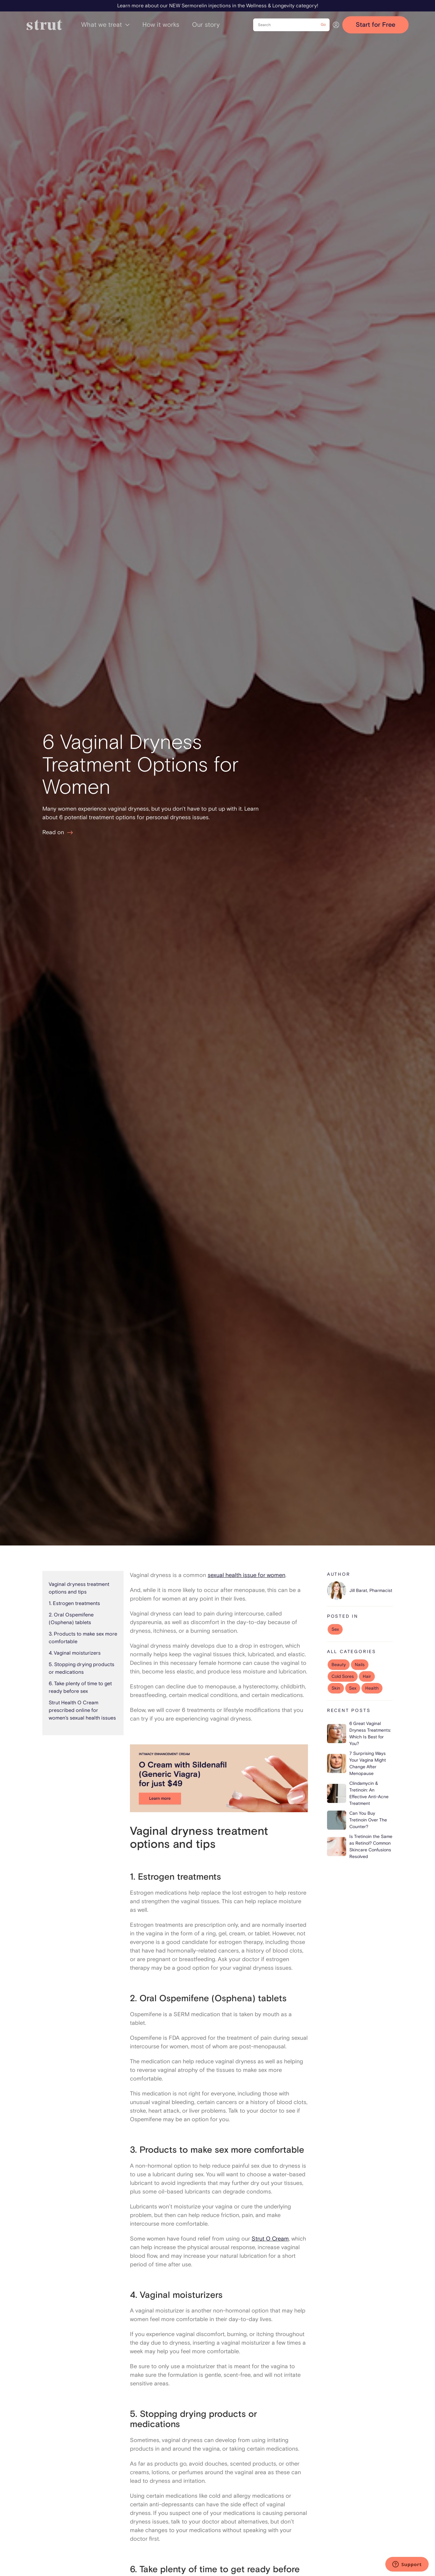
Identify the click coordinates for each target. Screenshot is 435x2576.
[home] (44, 24)
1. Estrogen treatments (74, 1603)
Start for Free (375, 25)
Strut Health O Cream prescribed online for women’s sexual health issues (82, 1710)
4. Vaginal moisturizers (75, 1653)
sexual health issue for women (246, 1575)
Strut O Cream (270, 2238)
